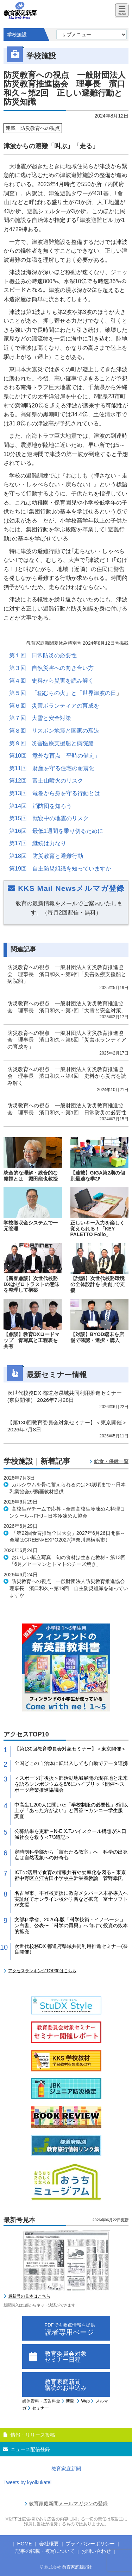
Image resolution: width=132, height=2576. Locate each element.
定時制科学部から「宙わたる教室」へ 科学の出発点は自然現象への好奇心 (71, 1855)
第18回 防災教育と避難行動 (46, 856)
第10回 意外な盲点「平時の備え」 (54, 756)
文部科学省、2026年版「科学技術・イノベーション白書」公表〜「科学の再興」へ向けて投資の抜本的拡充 (71, 1925)
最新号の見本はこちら (29, 2296)
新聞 (70, 2401)
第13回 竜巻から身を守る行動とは (54, 793)
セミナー (40, 2408)
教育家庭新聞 (66, 2468)
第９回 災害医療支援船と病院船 (51, 743)
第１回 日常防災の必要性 (43, 655)
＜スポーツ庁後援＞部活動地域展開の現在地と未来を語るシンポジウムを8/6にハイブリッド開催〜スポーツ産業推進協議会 (71, 1784)
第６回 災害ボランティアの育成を (54, 706)
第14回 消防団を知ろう (40, 806)
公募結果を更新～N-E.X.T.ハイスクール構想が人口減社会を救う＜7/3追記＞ (70, 1834)
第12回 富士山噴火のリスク (46, 781)
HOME (24, 2543)
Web (85, 2401)
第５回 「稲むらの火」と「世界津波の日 (62, 693)
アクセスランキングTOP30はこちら (42, 1970)
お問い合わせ (96, 2551)
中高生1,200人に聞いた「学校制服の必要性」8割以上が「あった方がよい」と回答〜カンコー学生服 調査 (71, 1810)
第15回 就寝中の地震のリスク (49, 818)
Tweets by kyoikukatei (27, 2482)
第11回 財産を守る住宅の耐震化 (51, 768)
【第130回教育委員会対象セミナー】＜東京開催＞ (70, 1749)
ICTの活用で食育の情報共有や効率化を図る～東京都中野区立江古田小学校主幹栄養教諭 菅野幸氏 (70, 1875)
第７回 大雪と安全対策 (40, 718)
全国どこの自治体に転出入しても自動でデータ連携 (71, 1763)
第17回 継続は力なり (37, 843)
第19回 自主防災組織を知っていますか (60, 869)
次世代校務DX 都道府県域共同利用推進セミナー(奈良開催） (71, 1949)
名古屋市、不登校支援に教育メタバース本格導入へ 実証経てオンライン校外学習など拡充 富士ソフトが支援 (71, 1899)
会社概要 (49, 2543)
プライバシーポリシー (90, 2543)
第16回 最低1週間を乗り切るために (56, 831)
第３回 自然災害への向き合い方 (51, 668)
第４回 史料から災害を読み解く (51, 681)
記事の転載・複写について (45, 2551)
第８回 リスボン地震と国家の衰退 (54, 731)
